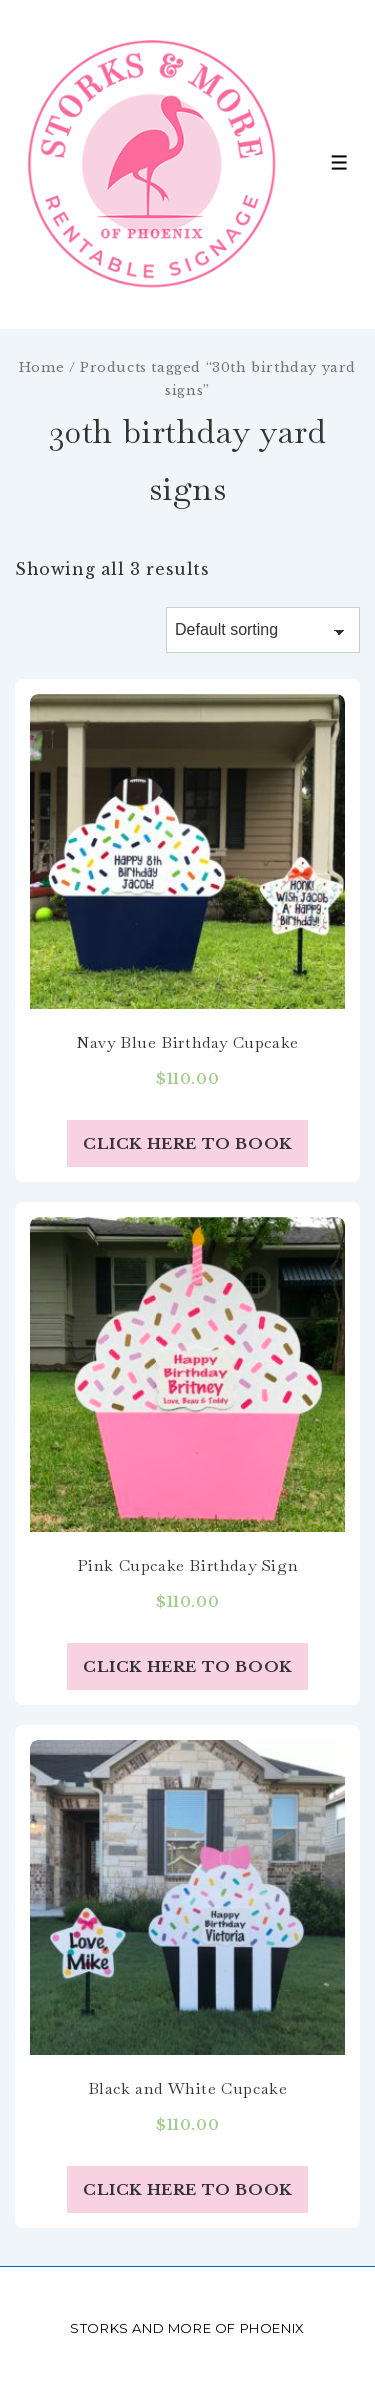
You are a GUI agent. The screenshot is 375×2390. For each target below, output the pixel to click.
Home (41, 367)
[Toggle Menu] (339, 162)
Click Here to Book (187, 1143)
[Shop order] (263, 630)
